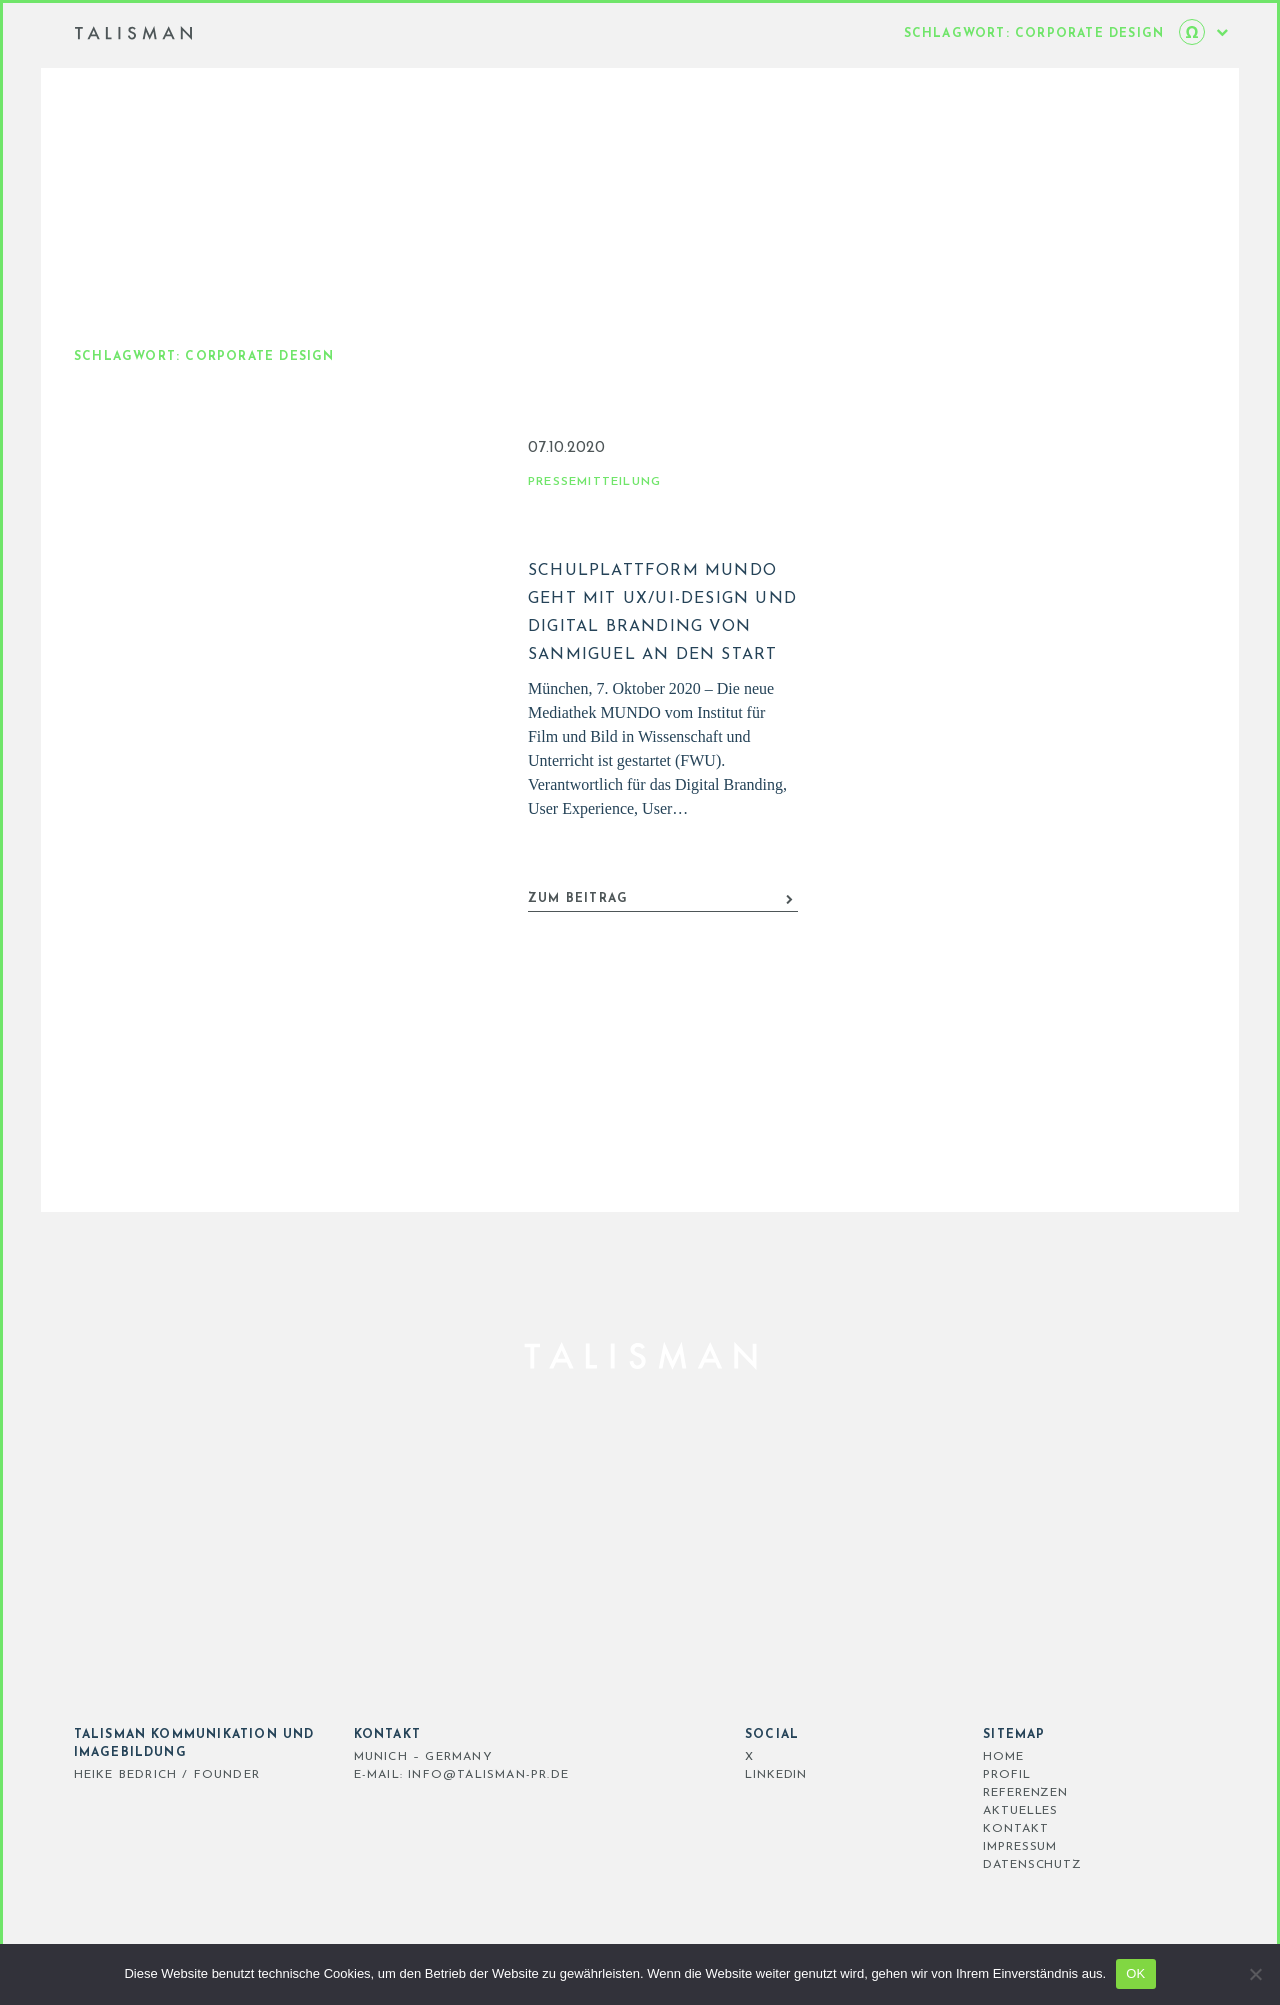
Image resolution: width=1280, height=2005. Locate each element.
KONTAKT (956, 1829)
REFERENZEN (966, 1793)
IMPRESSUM (961, 1847)
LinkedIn (717, 1775)
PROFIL (947, 1775)
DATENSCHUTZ (973, 1865)
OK (1135, 1973)
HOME (944, 1757)
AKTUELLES (961, 1811)
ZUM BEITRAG (661, 941)
